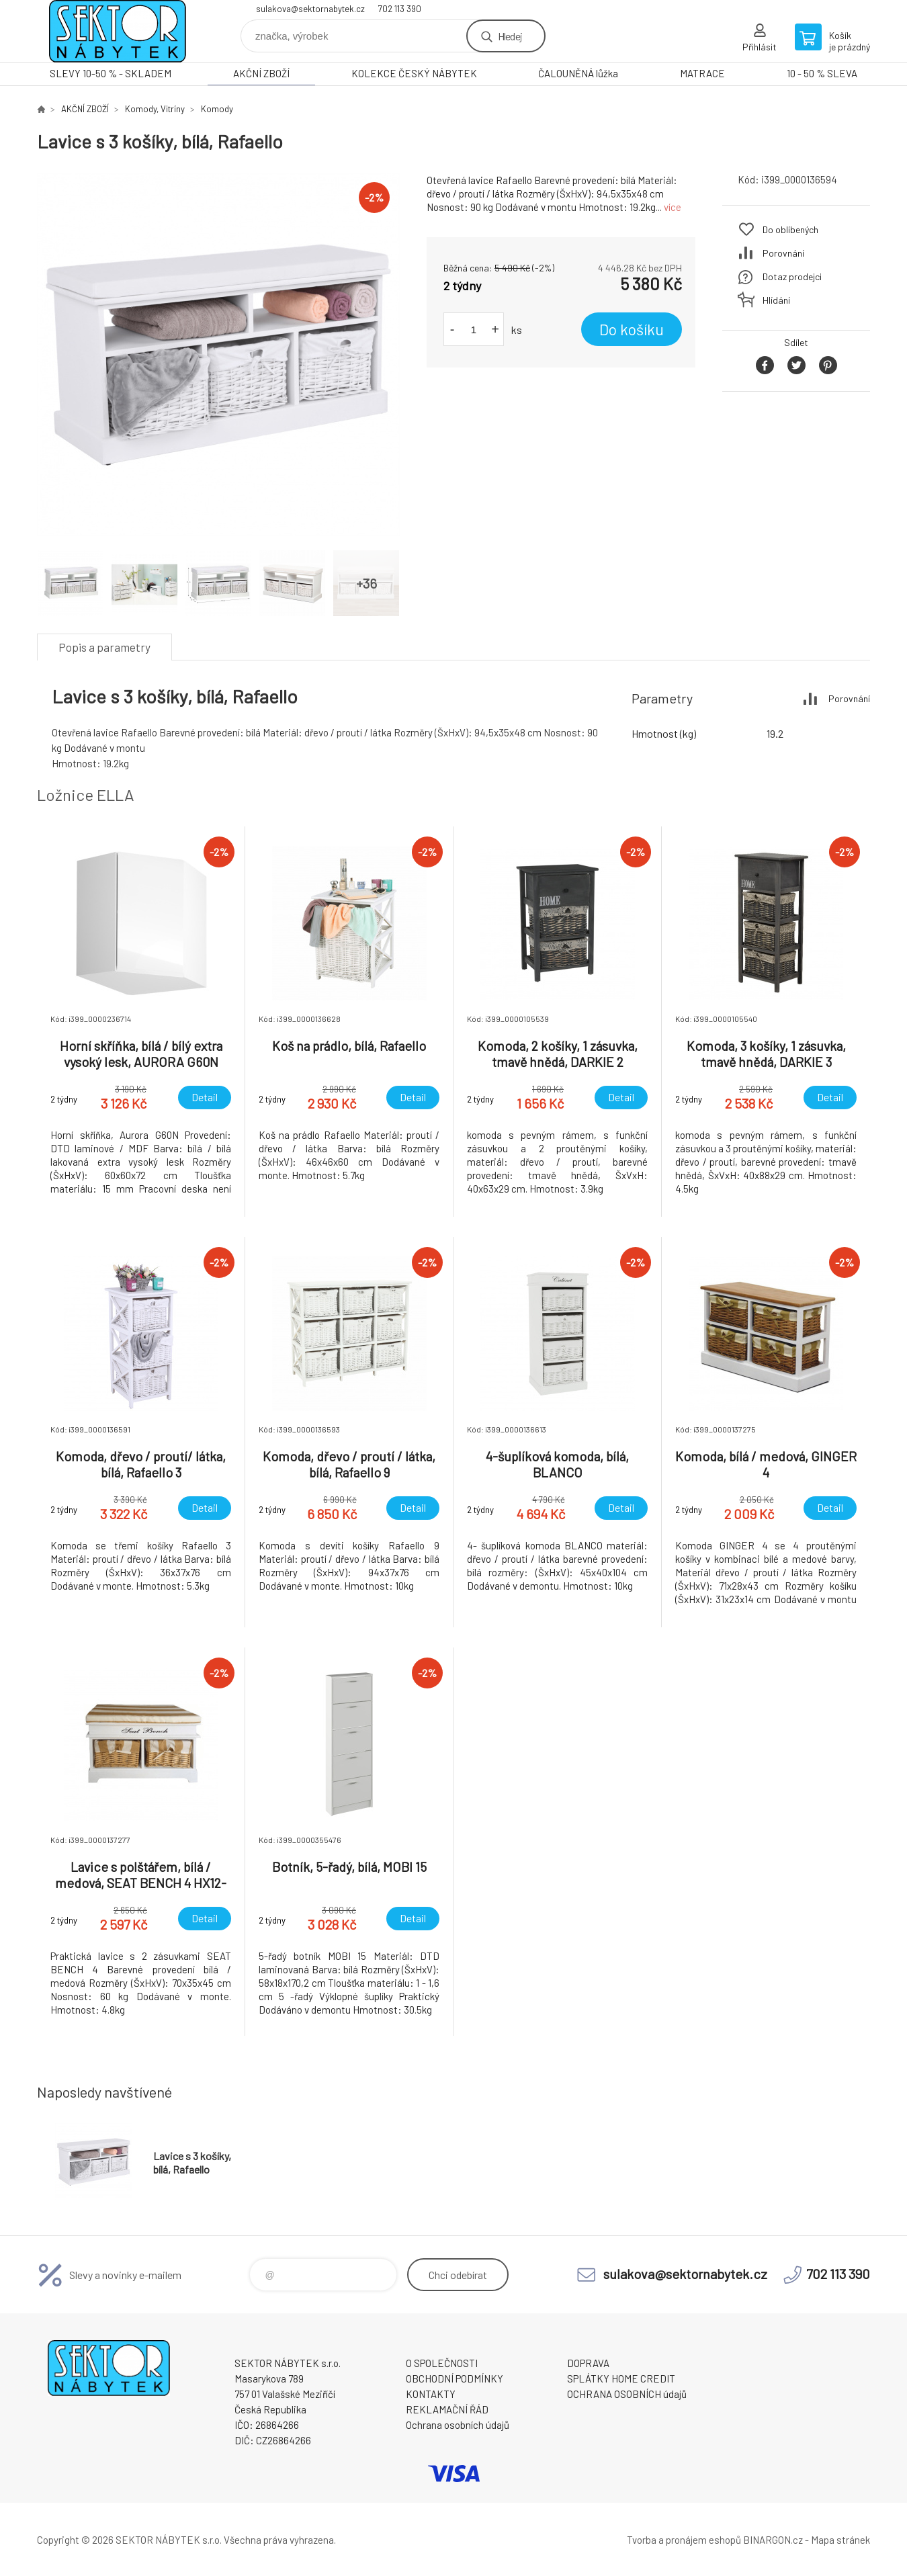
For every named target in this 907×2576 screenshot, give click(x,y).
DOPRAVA (588, 2363)
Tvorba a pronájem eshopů (684, 2540)
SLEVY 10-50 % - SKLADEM (110, 73)
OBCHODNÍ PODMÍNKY (454, 2378)
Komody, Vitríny (155, 108)
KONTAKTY (431, 2394)
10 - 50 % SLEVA (822, 73)
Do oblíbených (790, 229)
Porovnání (783, 253)
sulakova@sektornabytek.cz (310, 8)
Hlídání (776, 300)
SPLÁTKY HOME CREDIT (621, 2378)
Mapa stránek (840, 2540)
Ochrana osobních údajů (457, 2425)
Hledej (510, 36)
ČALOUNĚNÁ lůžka (578, 73)
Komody (217, 108)
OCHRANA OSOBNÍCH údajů (627, 2394)
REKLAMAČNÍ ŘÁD (447, 2409)
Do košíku (631, 329)
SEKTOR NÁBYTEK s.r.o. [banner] (117, 31)
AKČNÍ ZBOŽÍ (261, 73)
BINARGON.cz (773, 2540)
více (672, 207)
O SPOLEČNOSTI (442, 2363)
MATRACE (702, 73)
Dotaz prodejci (792, 276)
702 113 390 (399, 8)
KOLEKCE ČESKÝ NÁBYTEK (414, 73)
